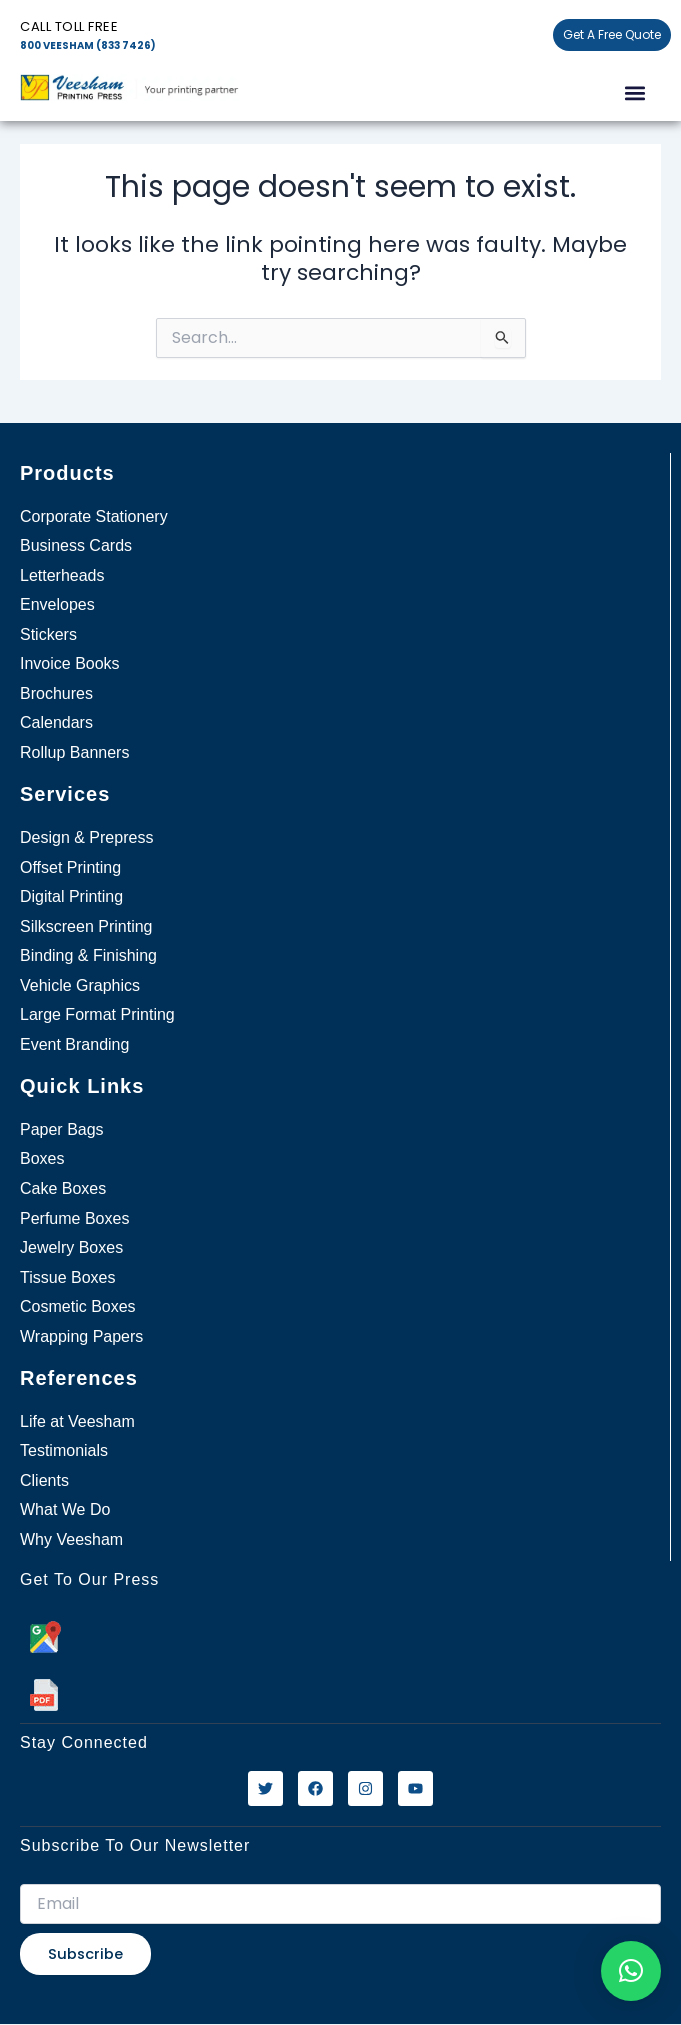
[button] (634, 92)
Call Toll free (69, 26)
